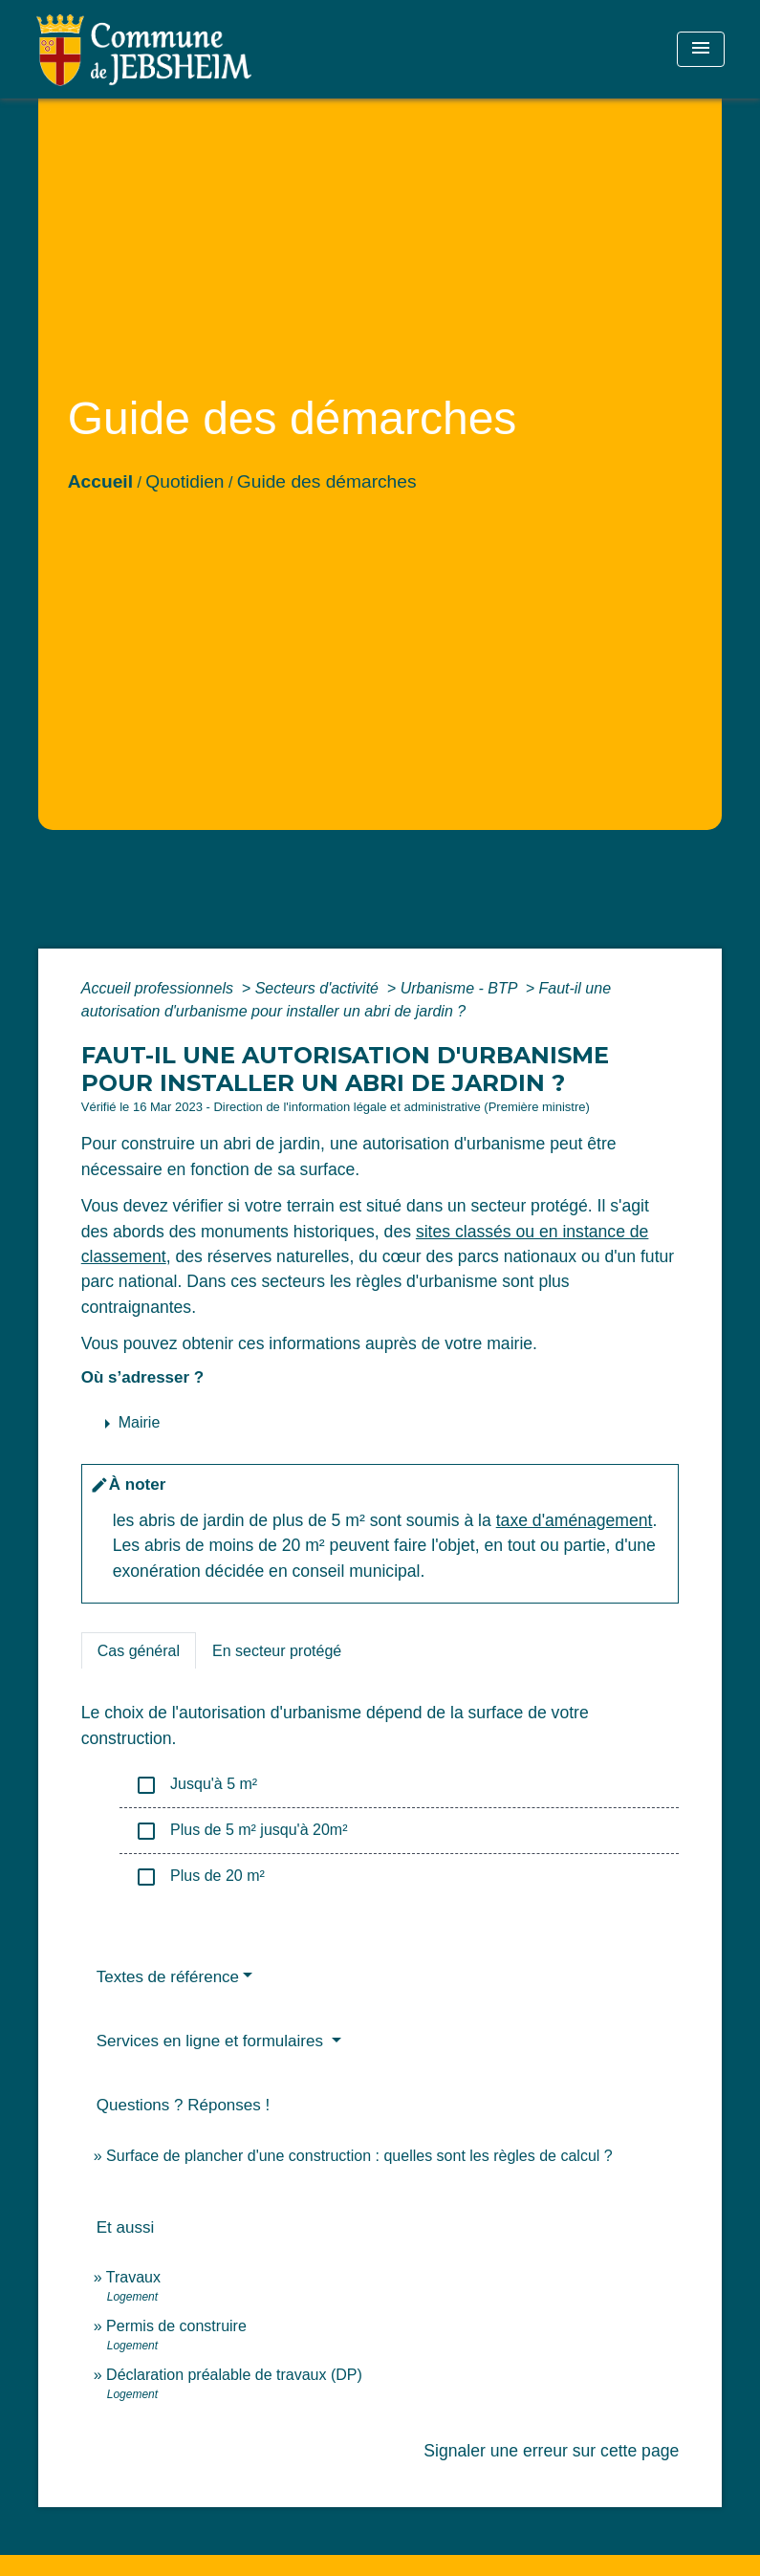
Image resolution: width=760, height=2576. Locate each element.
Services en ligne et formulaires (212, 2041)
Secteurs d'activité (319, 988)
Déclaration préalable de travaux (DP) (234, 2375)
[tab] (138, 1650)
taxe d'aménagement (574, 1520)
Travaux (133, 2277)
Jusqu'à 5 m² (196, 1785)
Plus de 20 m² (200, 1877)
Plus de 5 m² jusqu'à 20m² (241, 1831)
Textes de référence (168, 1977)
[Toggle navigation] (701, 49)
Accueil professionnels (159, 988)
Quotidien (184, 481)
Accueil (100, 481)
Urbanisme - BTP (461, 988)
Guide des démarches (327, 481)
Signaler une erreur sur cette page (551, 2450)
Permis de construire (176, 2326)
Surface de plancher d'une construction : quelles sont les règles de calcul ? (359, 2156)
